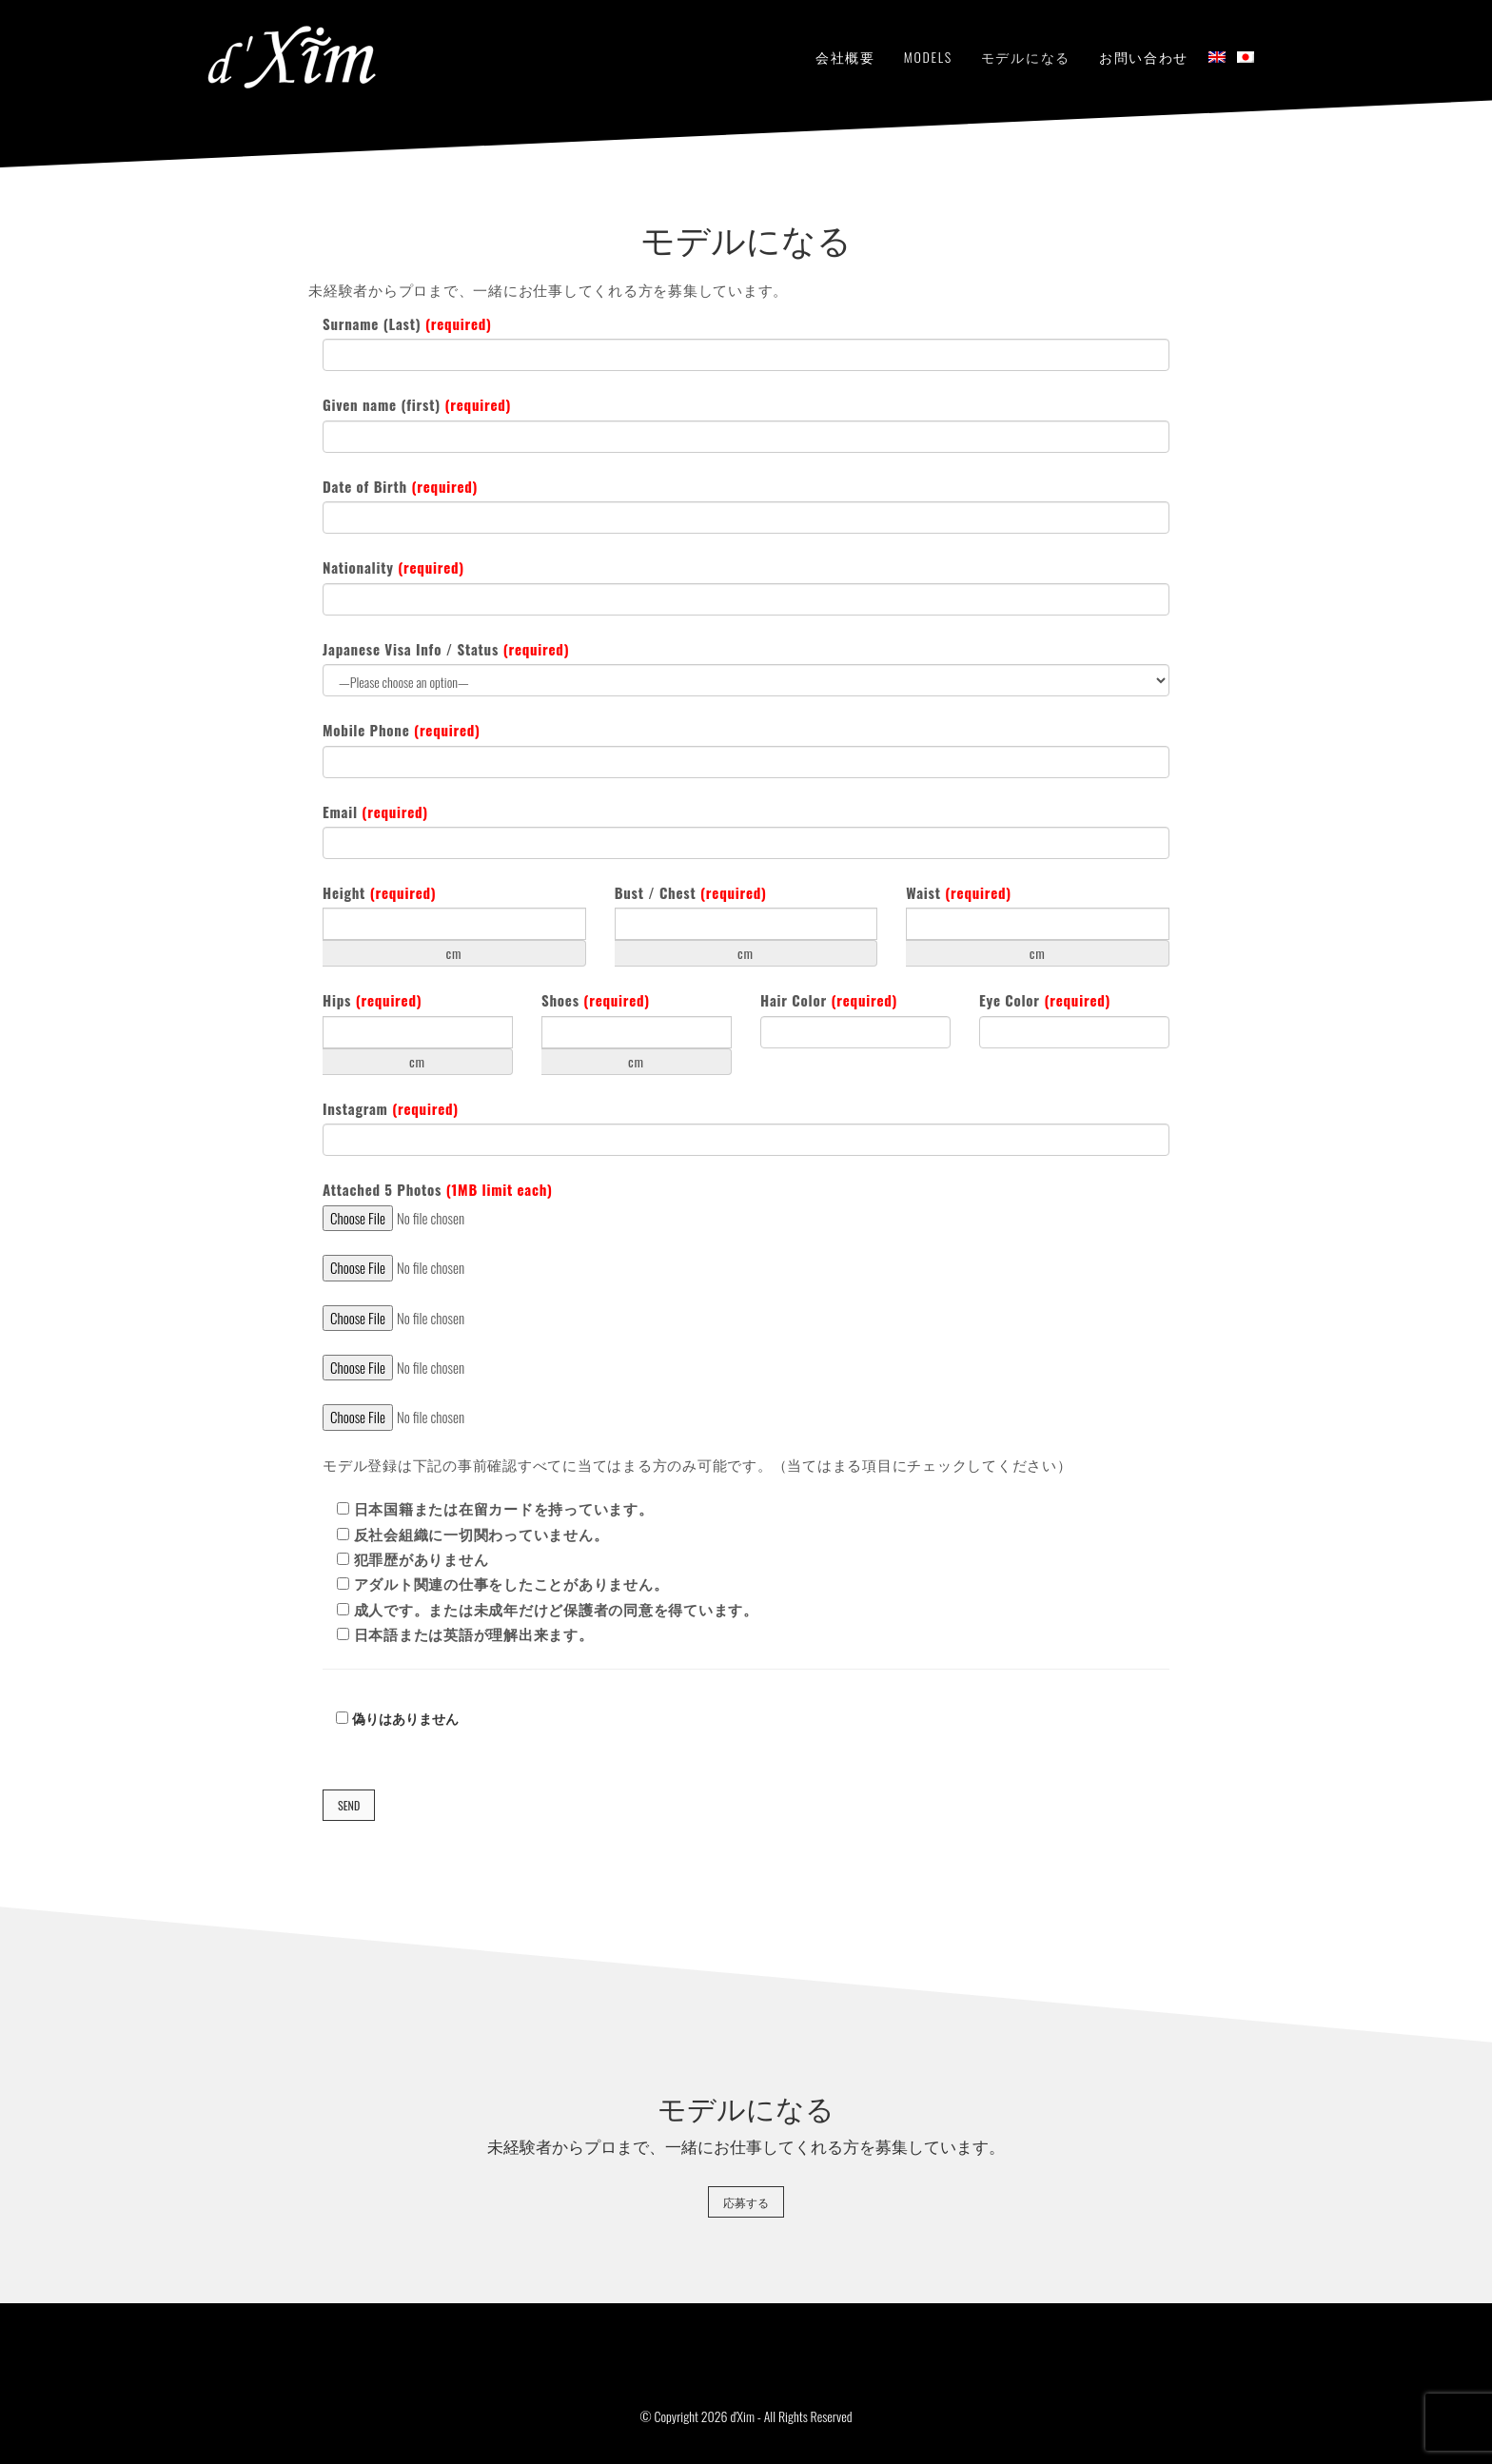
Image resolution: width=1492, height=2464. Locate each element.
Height (379, 893)
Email (375, 812)
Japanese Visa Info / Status (446, 649)
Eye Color (1044, 1000)
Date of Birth (400, 487)
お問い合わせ (1143, 57)
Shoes (595, 1000)
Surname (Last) (407, 324)
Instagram (391, 1109)
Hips (372, 1000)
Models (928, 57)
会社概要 (845, 57)
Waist (958, 893)
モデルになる (1025, 57)
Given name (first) (417, 405)
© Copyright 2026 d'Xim (696, 2416)
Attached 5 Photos (438, 1190)
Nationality (393, 567)
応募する (746, 2202)
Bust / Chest (691, 893)
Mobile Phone (402, 730)
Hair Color (828, 1000)
